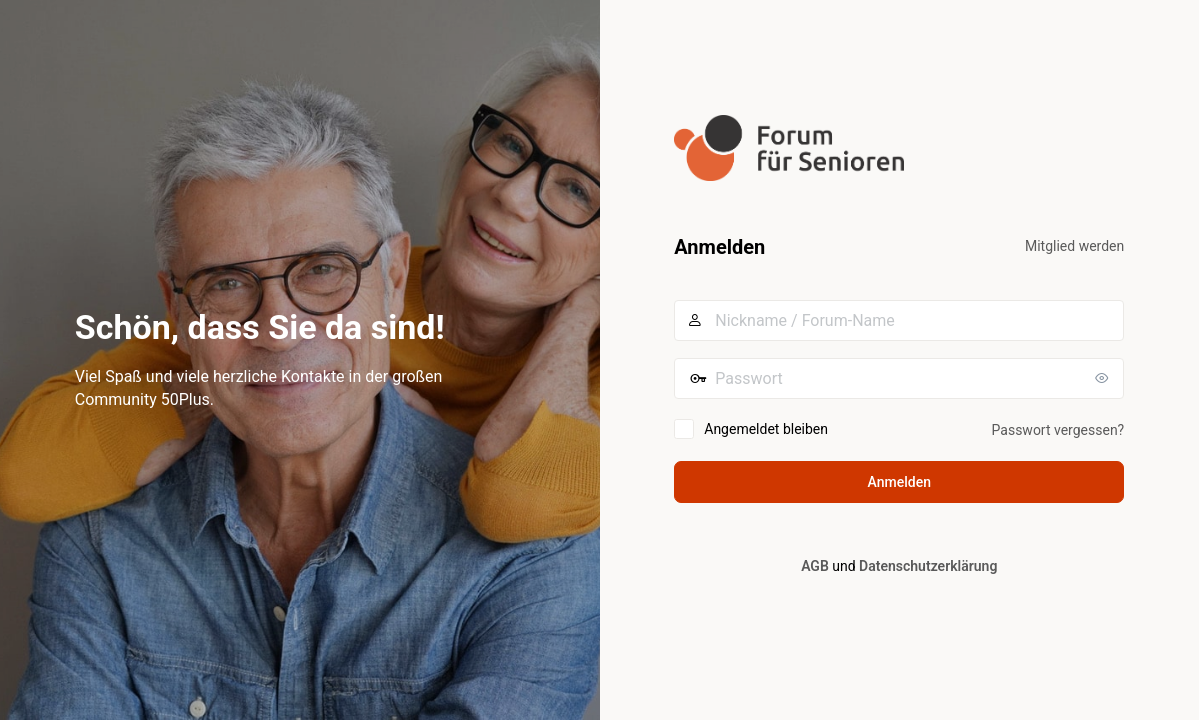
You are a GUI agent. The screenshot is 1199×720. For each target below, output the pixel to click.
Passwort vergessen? (1058, 430)
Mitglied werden (1074, 246)
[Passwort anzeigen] (1104, 378)
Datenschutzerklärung (928, 566)
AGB (815, 566)
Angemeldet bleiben (766, 429)
